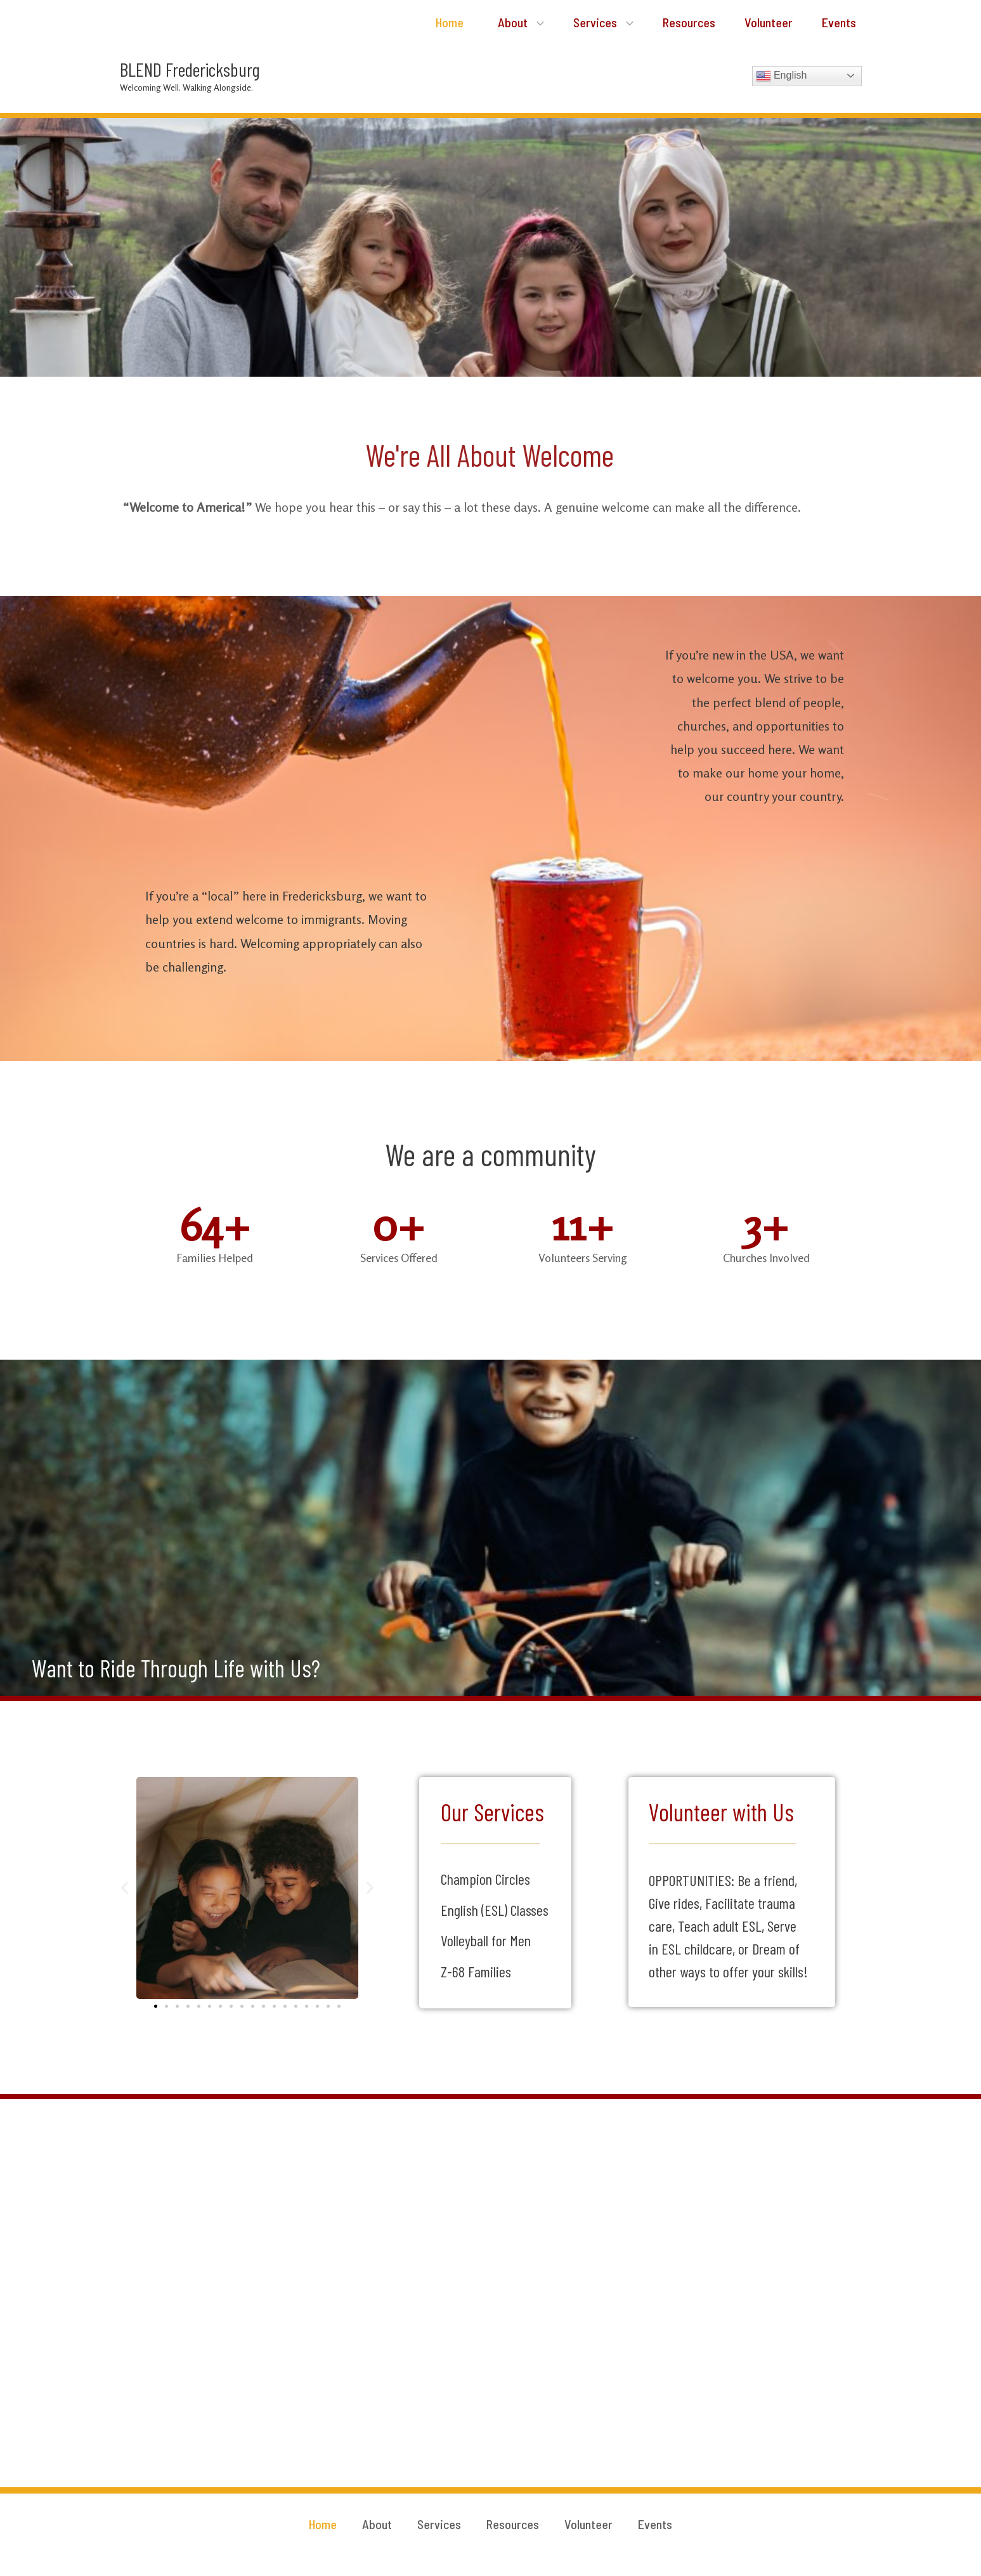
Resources (689, 22)
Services (603, 22)
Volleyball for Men (486, 1940)
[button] (125, 1888)
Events (839, 22)
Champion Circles (485, 1879)
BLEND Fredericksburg (190, 69)
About (521, 22)
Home (448, 22)
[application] (537, 22)
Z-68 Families (476, 1971)
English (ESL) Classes (495, 1910)
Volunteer (768, 22)
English (781, 76)
